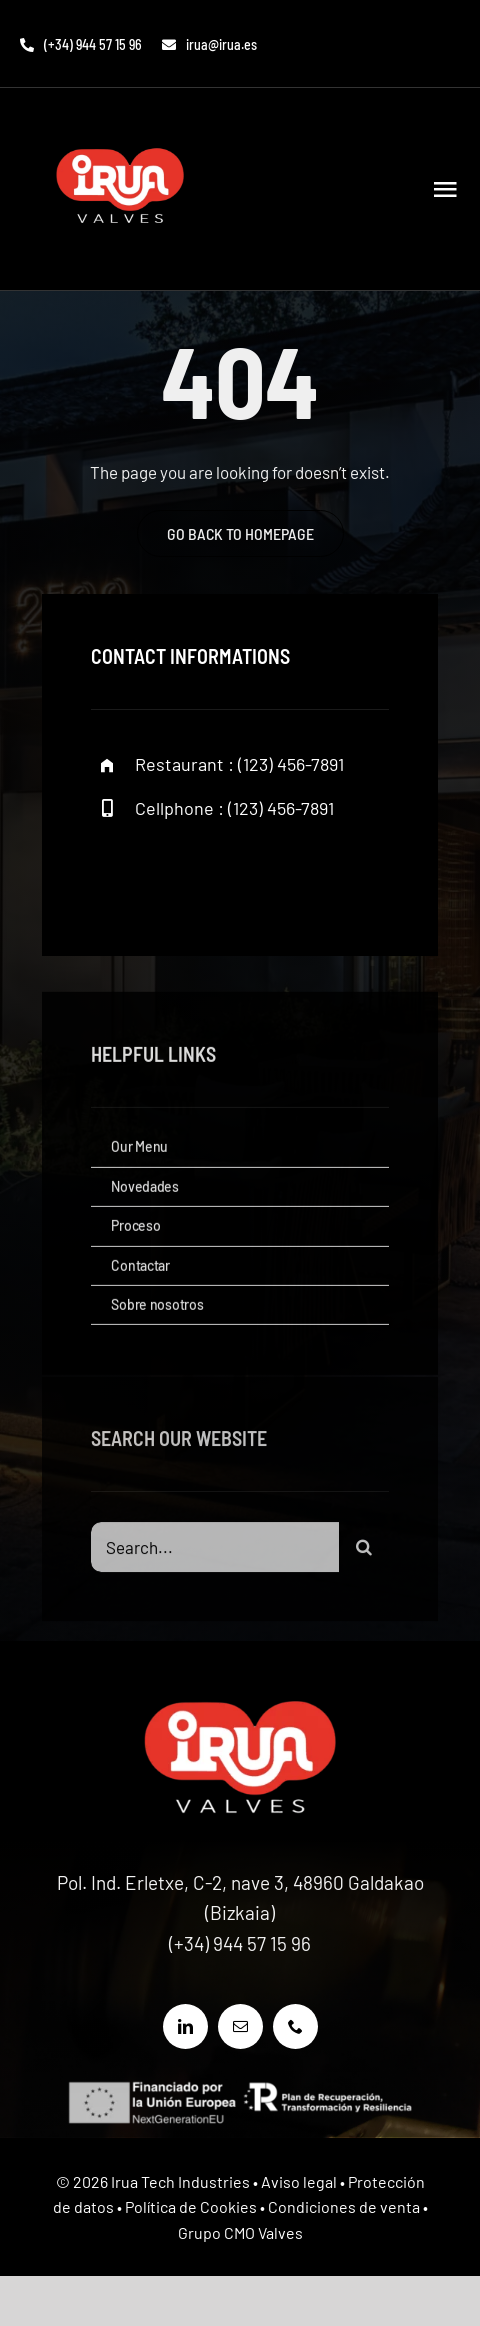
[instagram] (223, 875)
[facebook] (113, 875)
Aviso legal (299, 2181)
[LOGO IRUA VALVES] (120, 126)
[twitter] (168, 875)
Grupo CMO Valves (240, 2232)
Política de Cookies (191, 2206)
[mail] (240, 2026)
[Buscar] (364, 1551)
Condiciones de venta (344, 2206)
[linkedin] (185, 2026)
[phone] (295, 2026)
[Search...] (214, 1551)
